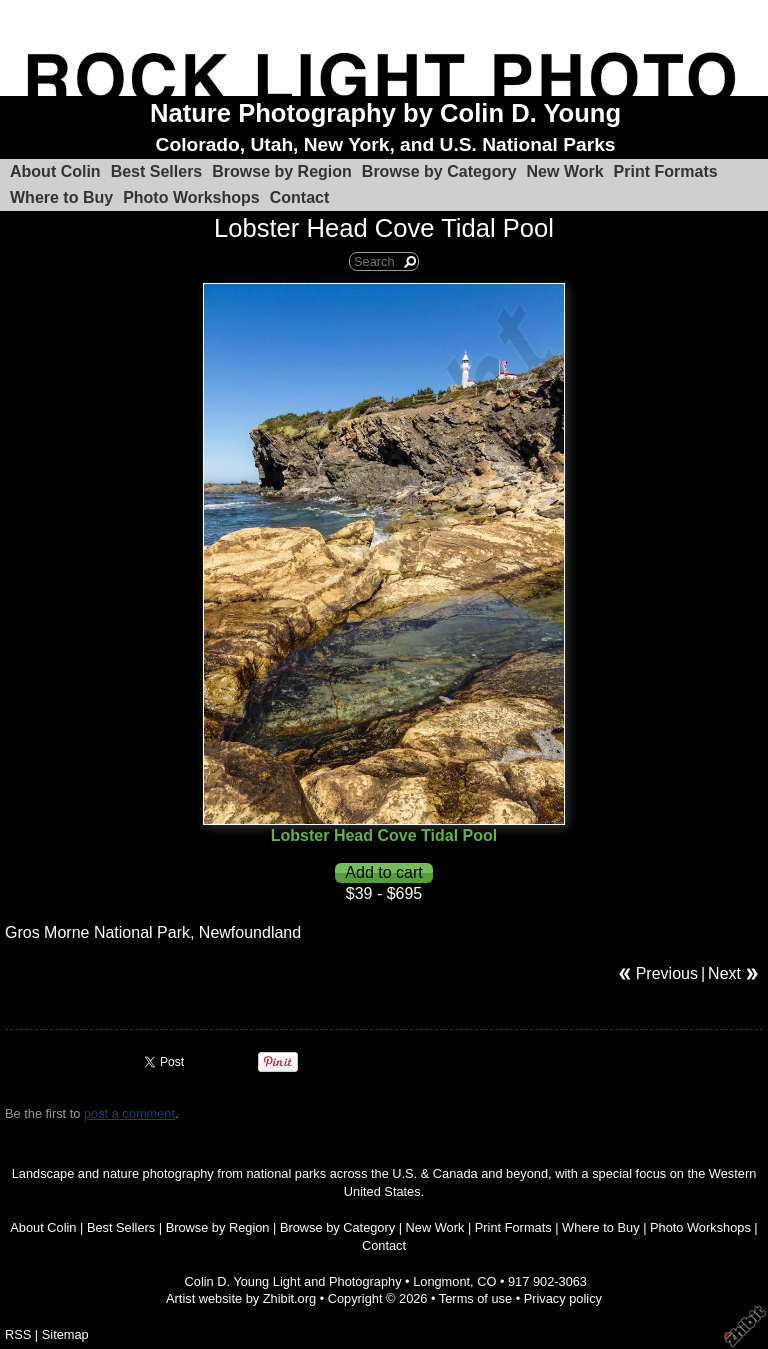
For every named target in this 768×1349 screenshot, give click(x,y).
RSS (18, 1334)
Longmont (441, 1281)
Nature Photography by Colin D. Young (385, 113)
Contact (300, 197)
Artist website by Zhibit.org (241, 1298)
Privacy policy (563, 1298)
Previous (667, 973)
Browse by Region (282, 171)
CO (486, 1281)
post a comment (129, 1113)
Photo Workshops (191, 197)
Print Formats (666, 171)
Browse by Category (439, 171)
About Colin (55, 171)
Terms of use (475, 1298)
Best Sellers (157, 171)
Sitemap (65, 1334)
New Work (565, 171)
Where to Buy (61, 197)
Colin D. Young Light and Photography (293, 1281)
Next (724, 973)
